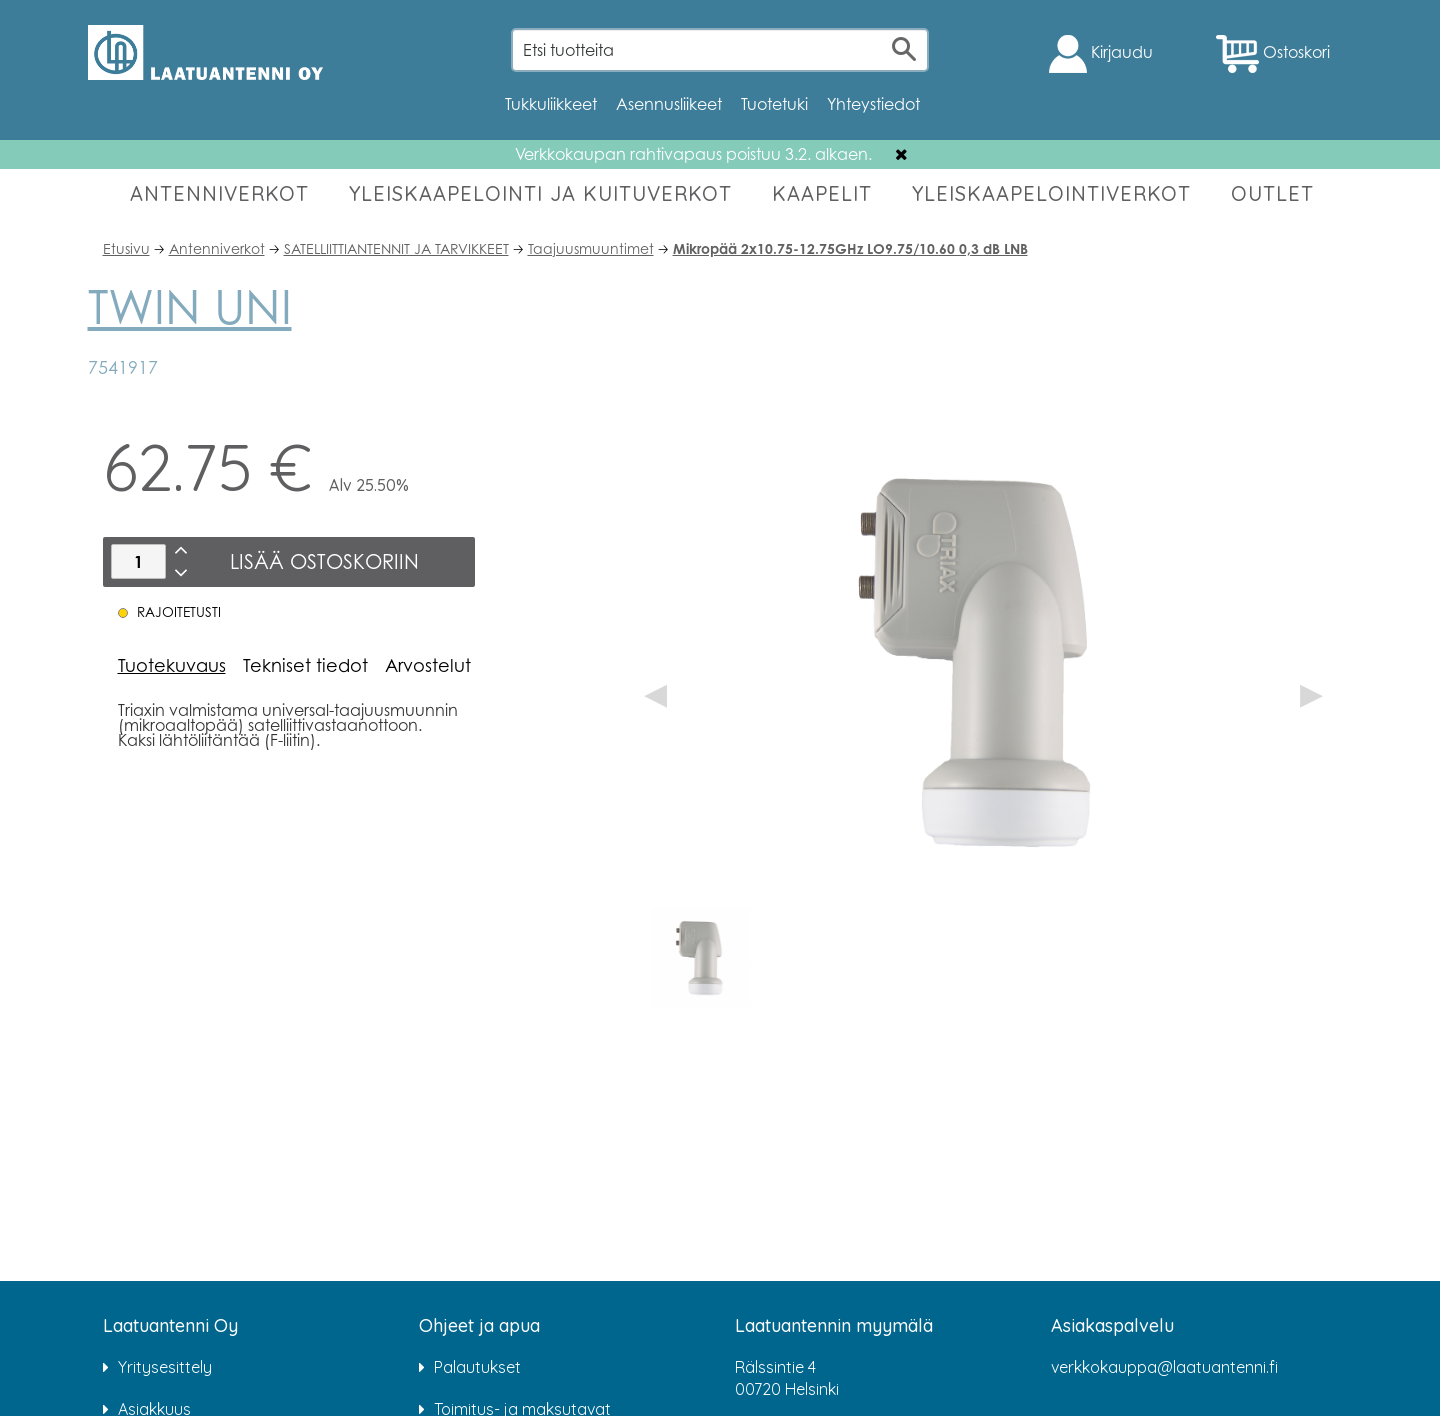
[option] (701, 957)
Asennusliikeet (669, 104)
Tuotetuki (774, 104)
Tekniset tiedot (305, 665)
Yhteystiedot (873, 104)
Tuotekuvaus (172, 665)
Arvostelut (428, 665)
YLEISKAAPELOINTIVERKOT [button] (1051, 193)
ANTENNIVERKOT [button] (219, 193)
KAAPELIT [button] (822, 193)
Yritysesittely (165, 1367)
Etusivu (126, 248)
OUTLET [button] (1272, 193)
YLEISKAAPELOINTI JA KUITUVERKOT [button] (540, 193)
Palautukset (477, 1367)
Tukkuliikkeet (551, 104)
